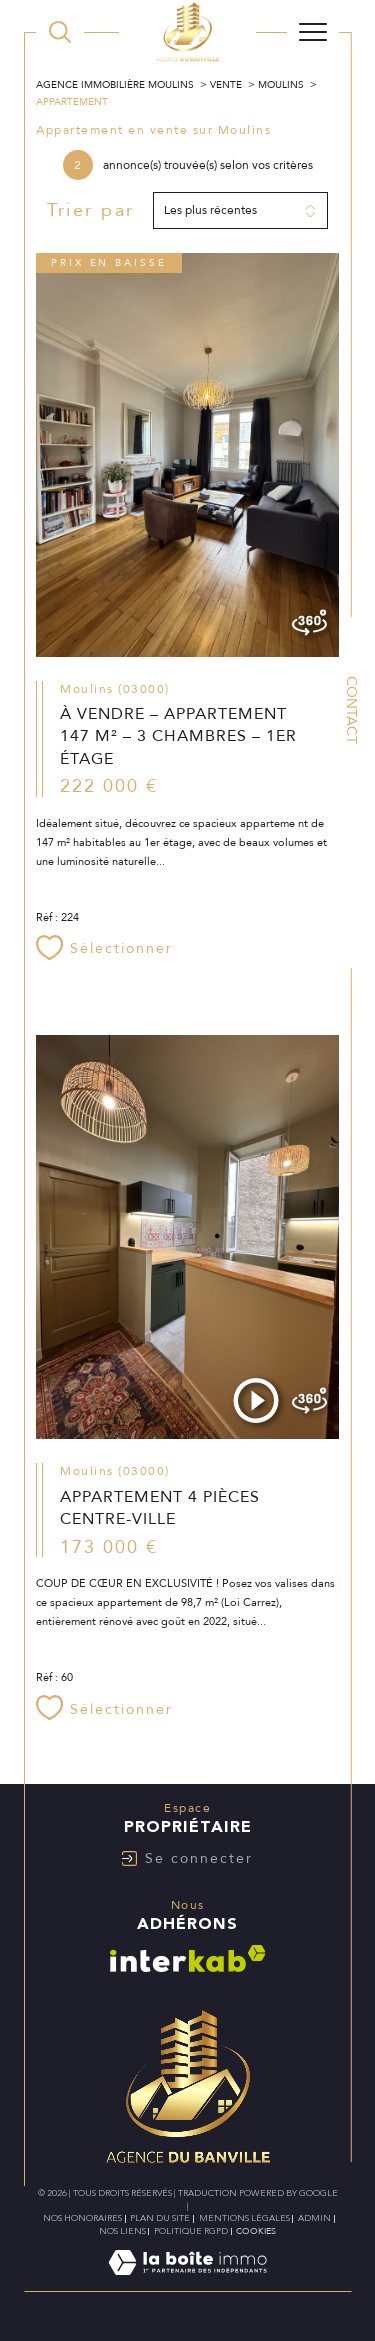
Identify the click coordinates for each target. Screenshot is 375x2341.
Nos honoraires (82, 2218)
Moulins (281, 85)
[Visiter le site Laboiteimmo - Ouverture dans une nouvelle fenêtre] (187, 2283)
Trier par (91, 211)
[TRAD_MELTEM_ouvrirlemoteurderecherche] (60, 32)
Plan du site (160, 2218)
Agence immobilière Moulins (115, 85)
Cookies (256, 2231)
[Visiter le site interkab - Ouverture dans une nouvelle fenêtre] (188, 1958)
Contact (351, 710)
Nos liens (122, 2231)
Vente (226, 85)
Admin (314, 2218)
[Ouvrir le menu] (313, 32)
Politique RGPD (191, 2231)
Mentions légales (244, 2218)
